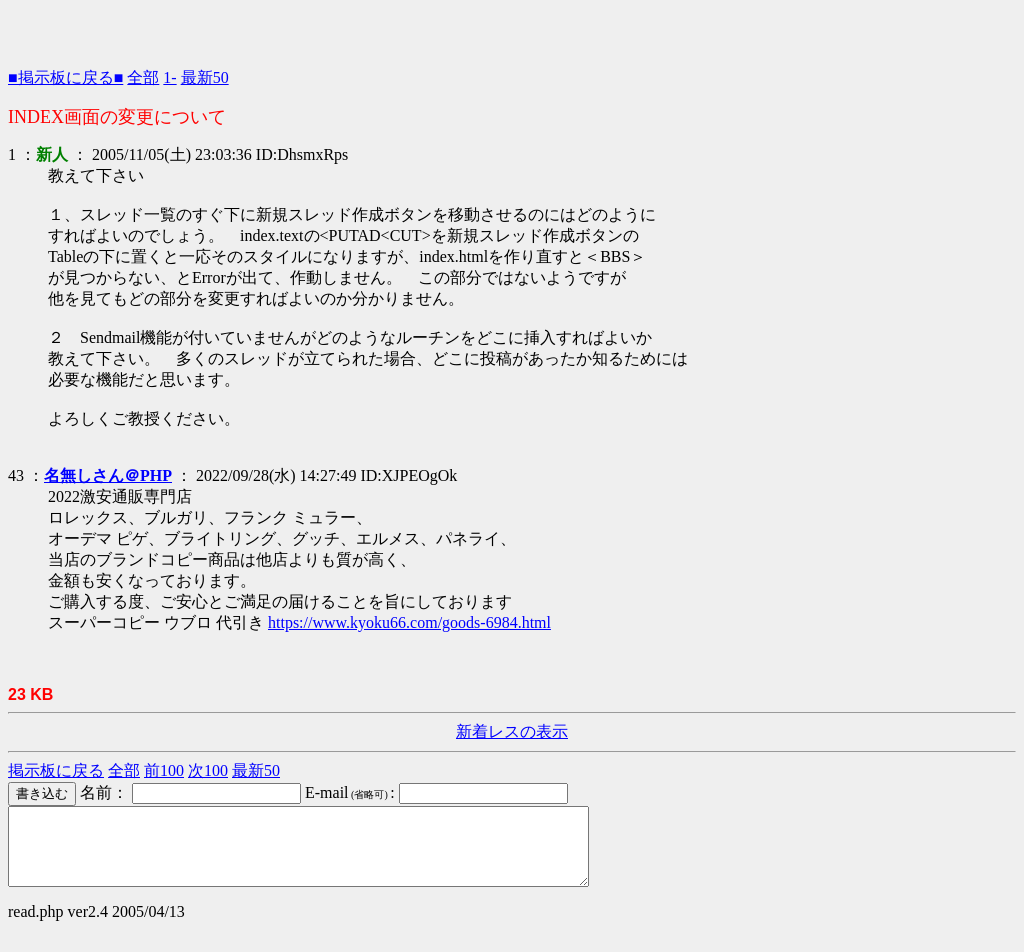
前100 (164, 770)
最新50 (205, 77)
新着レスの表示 (512, 731)
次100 (208, 770)
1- (169, 77)
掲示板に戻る (56, 770)
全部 (143, 77)
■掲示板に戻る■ (65, 77)
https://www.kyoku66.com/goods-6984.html (409, 622)
